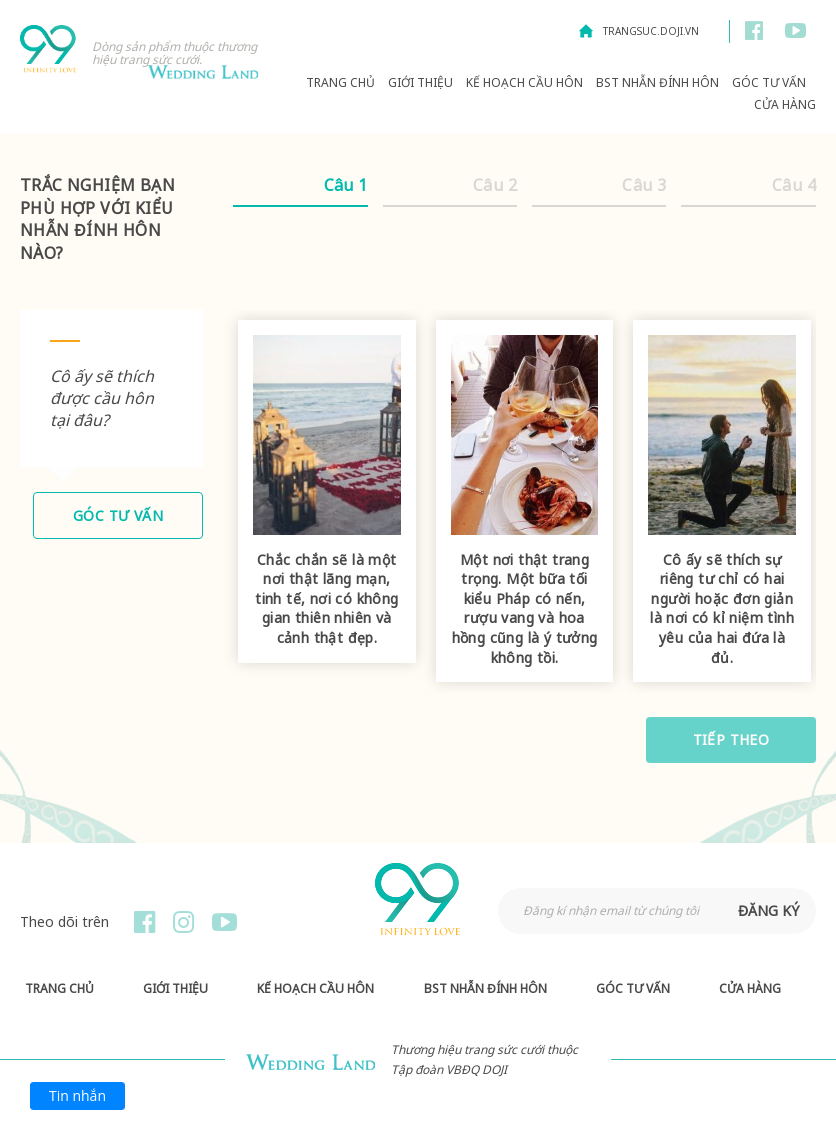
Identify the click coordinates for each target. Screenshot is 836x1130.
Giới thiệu (420, 82)
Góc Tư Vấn (769, 82)
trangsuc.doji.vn (651, 31)
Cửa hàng (785, 104)
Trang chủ (340, 82)
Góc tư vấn (118, 515)
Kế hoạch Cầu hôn (524, 82)
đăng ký (768, 910)
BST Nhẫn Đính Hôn (657, 82)
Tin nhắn (77, 1095)
